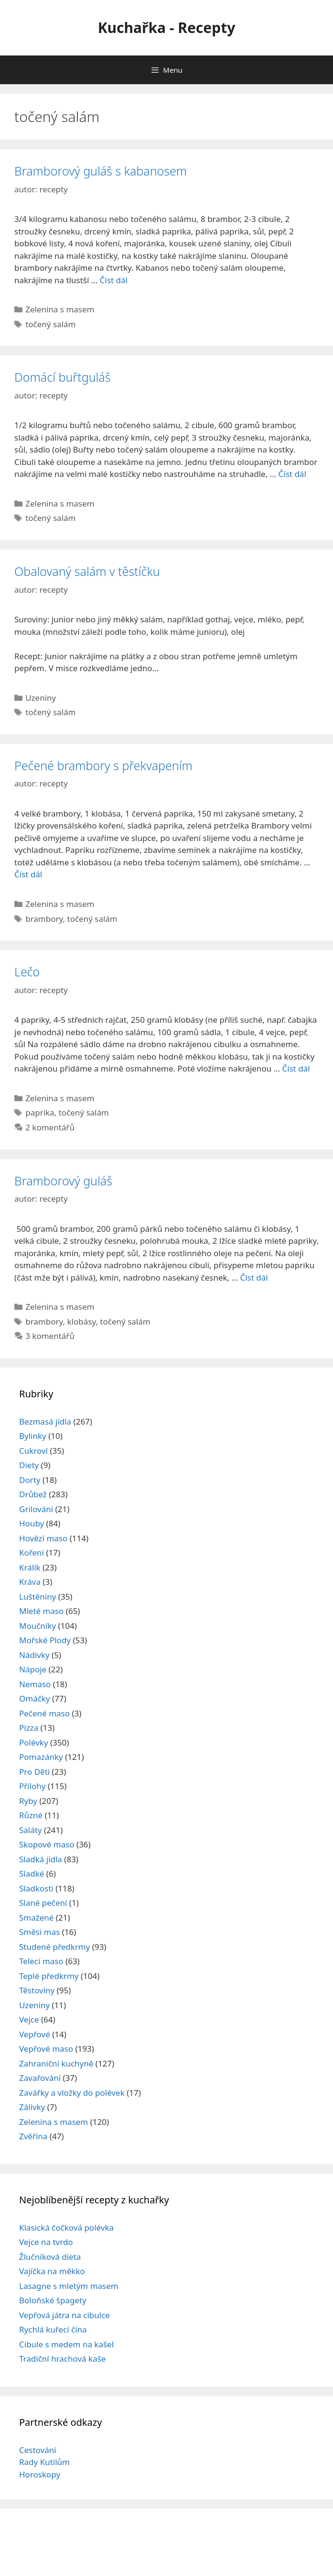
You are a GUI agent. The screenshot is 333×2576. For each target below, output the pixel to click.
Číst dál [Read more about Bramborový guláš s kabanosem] (114, 280)
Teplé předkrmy (49, 1975)
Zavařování (40, 2077)
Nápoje (32, 1669)
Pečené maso (44, 1713)
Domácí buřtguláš (62, 377)
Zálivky (32, 2106)
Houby (31, 1523)
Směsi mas (39, 1931)
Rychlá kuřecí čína (53, 2329)
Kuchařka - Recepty (167, 27)
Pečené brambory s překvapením (103, 765)
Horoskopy (39, 2474)
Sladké (31, 1873)
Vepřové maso (46, 2048)
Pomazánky (41, 1756)
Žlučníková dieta (50, 2256)
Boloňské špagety (52, 2300)
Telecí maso (41, 1961)
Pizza (28, 1727)
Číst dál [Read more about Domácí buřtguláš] (292, 473)
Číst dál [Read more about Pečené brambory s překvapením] (28, 874)
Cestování (37, 2449)
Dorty (30, 1479)
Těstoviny (36, 1990)
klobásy (81, 1321)
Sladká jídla (40, 1859)
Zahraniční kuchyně (56, 2063)
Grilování (36, 1509)
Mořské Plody (45, 1640)
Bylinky (32, 1435)
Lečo (27, 971)
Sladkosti (36, 1888)
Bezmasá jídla (45, 1421)
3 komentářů (50, 1335)
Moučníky (37, 1625)
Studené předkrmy (54, 1946)
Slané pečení (43, 1902)
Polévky (33, 1742)
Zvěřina (33, 2136)
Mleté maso (41, 1610)
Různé (31, 1815)
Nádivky (34, 1654)
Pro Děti (34, 1771)
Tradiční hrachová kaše (62, 2358)
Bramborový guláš (63, 1180)
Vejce (29, 2019)
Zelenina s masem (59, 309)
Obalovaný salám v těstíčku (87, 571)
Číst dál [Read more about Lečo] (296, 1068)
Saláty (30, 1829)
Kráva (30, 1581)
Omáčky (34, 1698)
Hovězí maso (43, 1538)
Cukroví (33, 1450)
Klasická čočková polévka (66, 2227)
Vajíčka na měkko (52, 2271)
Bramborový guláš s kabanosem (100, 171)
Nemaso (35, 1684)
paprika (39, 1112)
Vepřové (34, 2034)
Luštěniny (37, 1596)
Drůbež (33, 1494)
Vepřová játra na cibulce (64, 2315)
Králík (30, 1567)
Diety (29, 1464)
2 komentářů (50, 1127)
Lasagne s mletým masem (68, 2285)
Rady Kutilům (44, 2461)
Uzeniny (40, 697)
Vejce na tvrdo (46, 2241)
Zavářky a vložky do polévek (72, 2092)
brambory (44, 918)
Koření (31, 1552)
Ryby (28, 1800)
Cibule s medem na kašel (66, 2344)
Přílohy (32, 1785)
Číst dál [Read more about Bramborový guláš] (254, 1277)
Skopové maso (47, 1844)
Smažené (36, 1917)
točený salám (50, 324)
